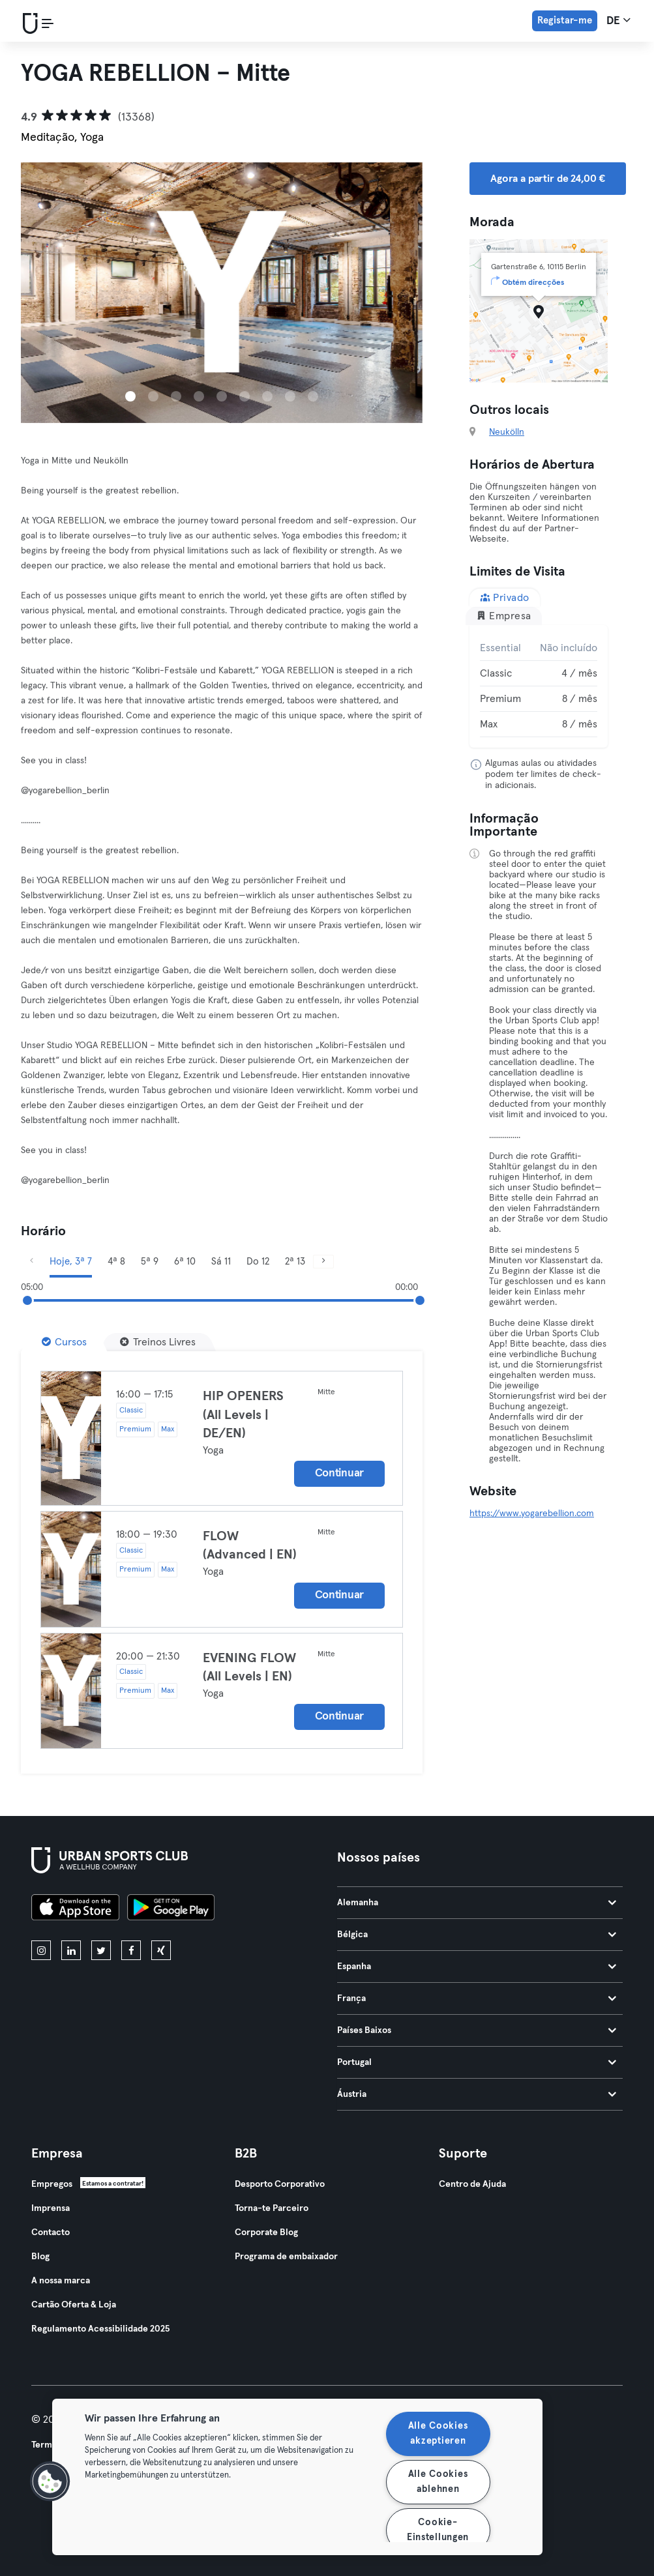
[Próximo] (323, 1261)
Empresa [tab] (503, 615)
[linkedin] (71, 1950)
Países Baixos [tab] (477, 2030)
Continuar (339, 1473)
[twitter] (101, 1950)
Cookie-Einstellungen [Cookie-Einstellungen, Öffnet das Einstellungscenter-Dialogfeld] (438, 2530)
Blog (40, 2256)
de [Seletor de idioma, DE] (618, 20)
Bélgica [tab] (477, 1934)
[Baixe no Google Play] (171, 1909)
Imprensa (50, 2208)
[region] (297, 2477)
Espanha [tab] (477, 1966)
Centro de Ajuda (472, 2184)
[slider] (27, 1300)
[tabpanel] (538, 686)
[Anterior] (31, 1261)
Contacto (50, 2232)
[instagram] (41, 1950)
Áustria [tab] (477, 2094)
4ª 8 (116, 1261)
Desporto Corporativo (280, 2184)
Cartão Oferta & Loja (73, 2304)
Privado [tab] (504, 597)
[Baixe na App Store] (75, 1909)
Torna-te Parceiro (271, 2208)
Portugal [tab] (477, 2062)
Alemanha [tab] (477, 1902)
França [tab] (477, 1998)
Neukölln (506, 432)
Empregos (51, 2184)
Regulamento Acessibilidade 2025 (100, 2329)
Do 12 (257, 1261)
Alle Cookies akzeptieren (438, 2434)
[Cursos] (64, 1342)
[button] (50, 2481)
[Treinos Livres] (157, 1342)
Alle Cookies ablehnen (438, 2482)
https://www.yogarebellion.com (531, 1513)
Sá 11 (221, 1261)
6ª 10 (185, 1261)
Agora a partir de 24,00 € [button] (547, 178)
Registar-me (564, 20)
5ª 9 (149, 1261)
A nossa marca (60, 2280)
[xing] (161, 1950)
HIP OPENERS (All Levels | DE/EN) (243, 1415)
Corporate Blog (266, 2232)
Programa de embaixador (286, 2256)
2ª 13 (295, 1261)
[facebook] (131, 1950)
